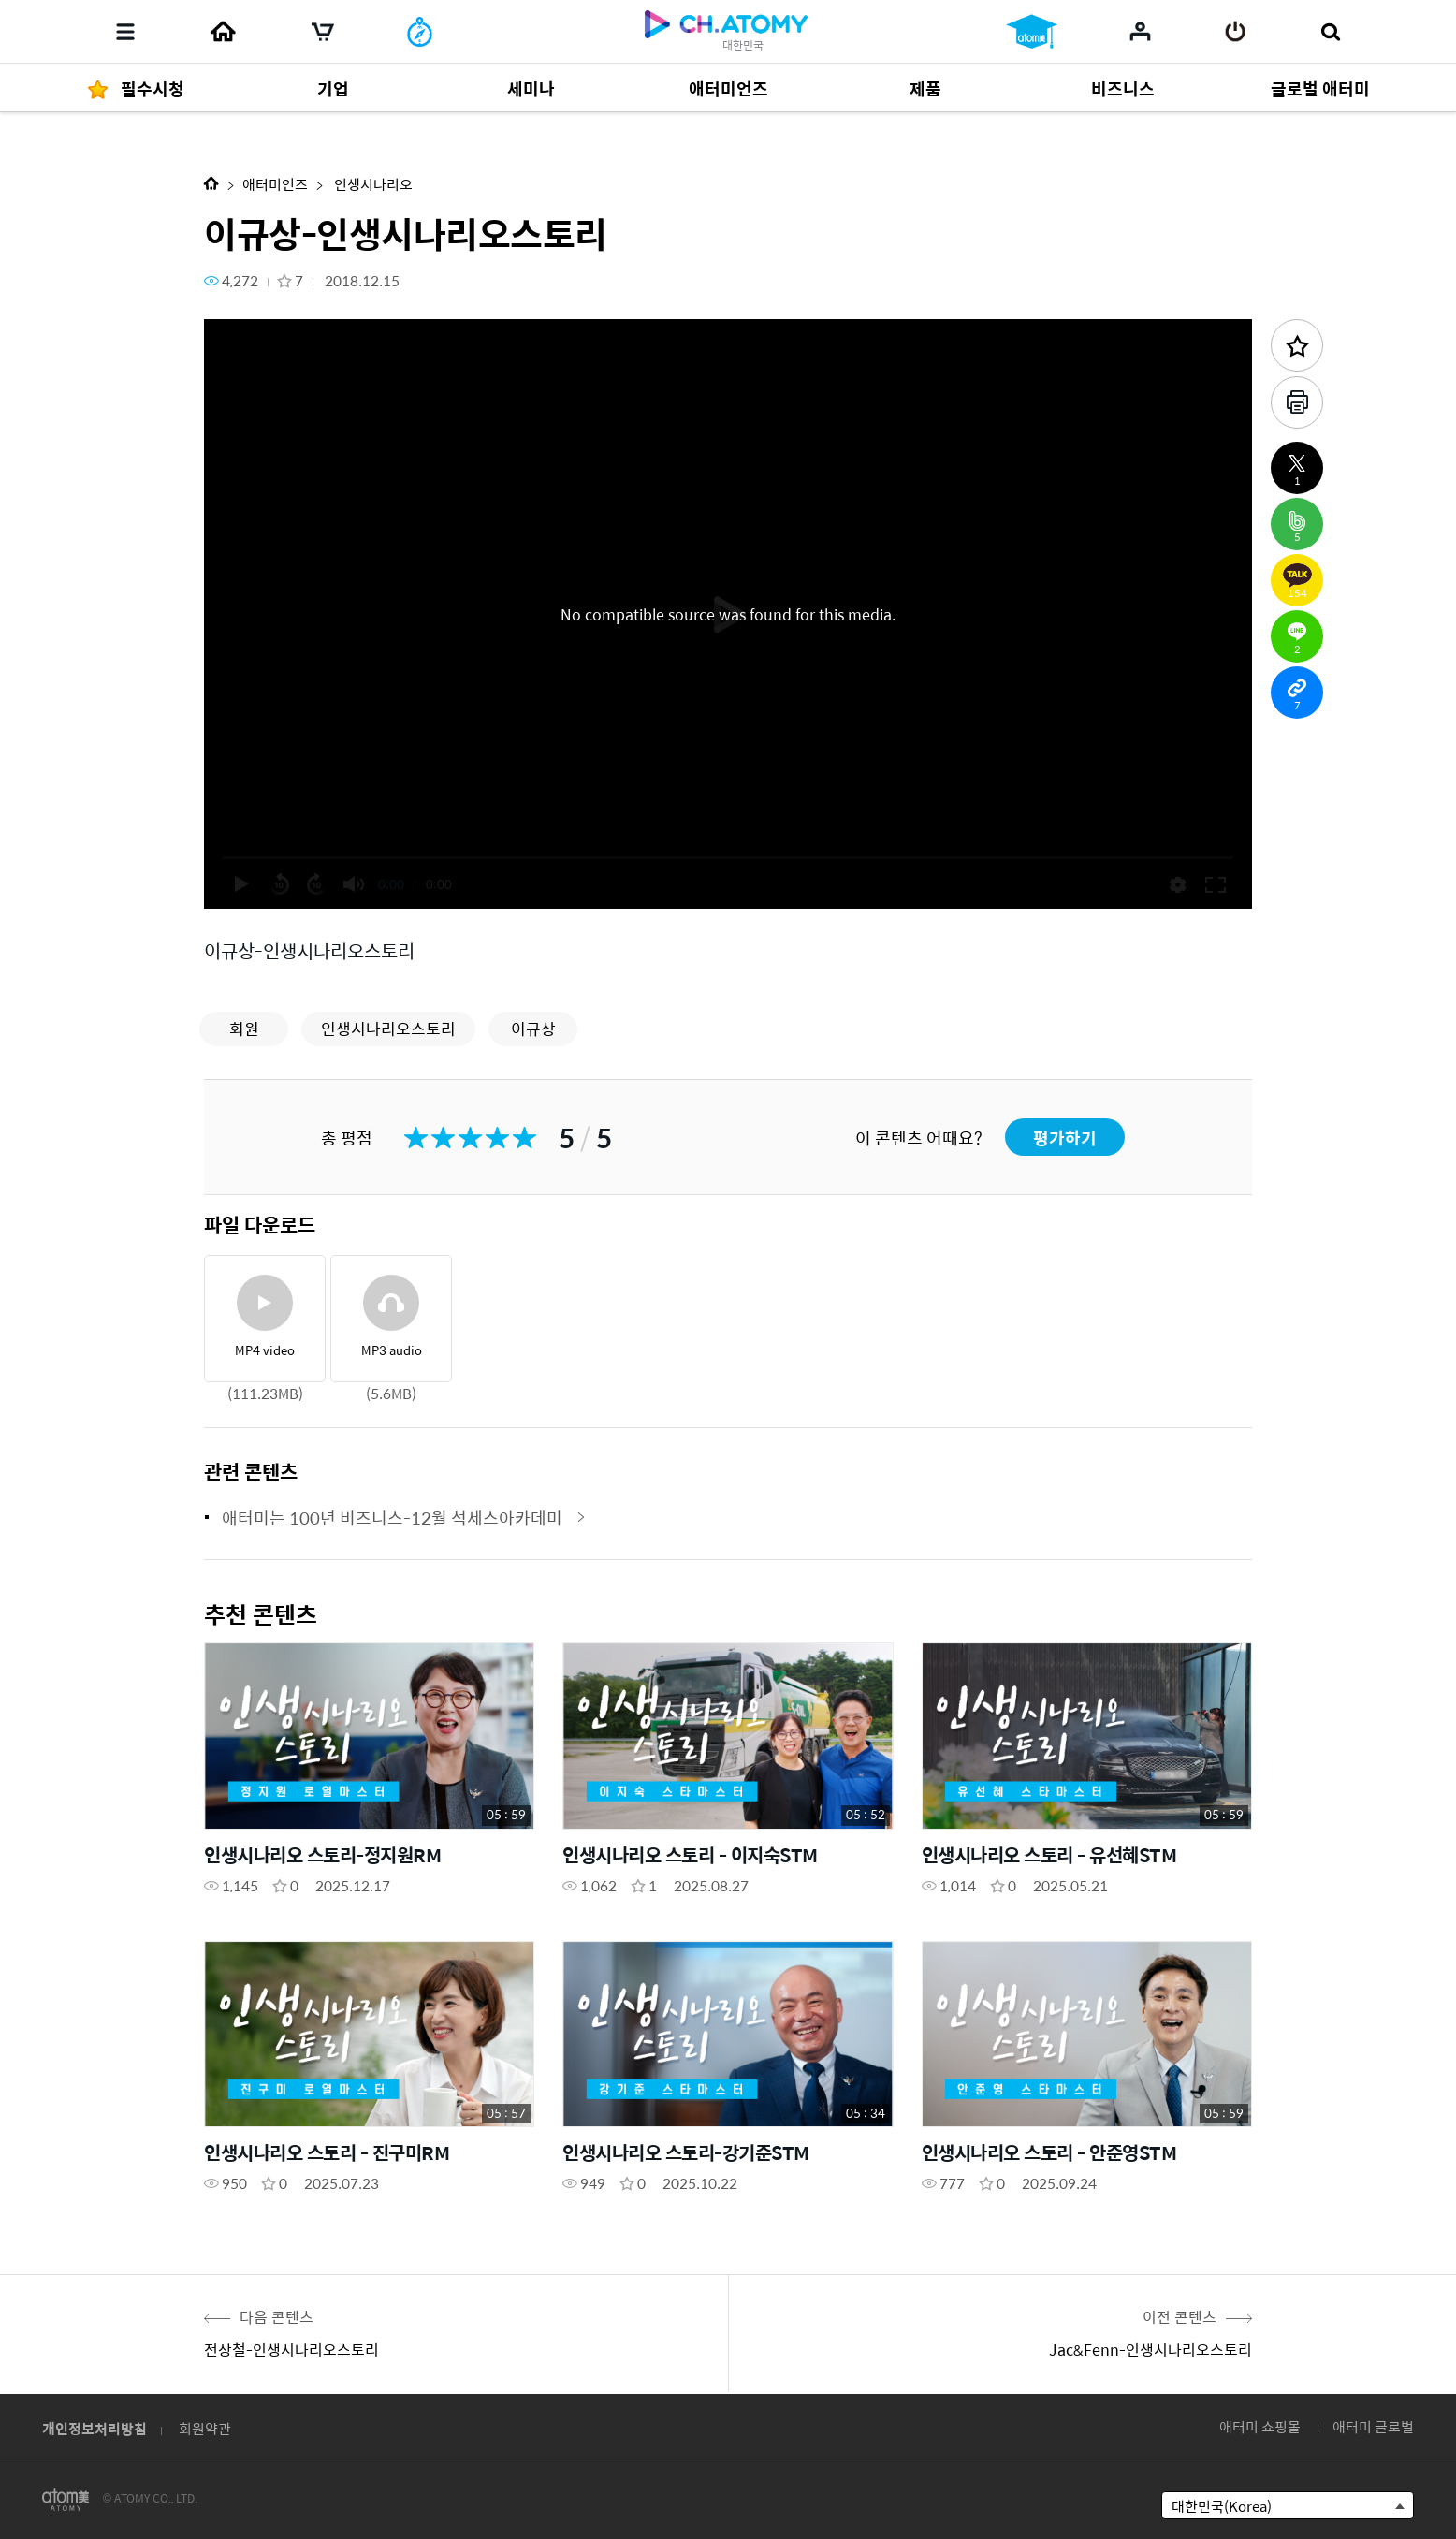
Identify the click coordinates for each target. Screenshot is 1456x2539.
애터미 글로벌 (1373, 2426)
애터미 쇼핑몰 (1260, 2426)
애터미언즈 (275, 184)
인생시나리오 (372, 184)
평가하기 (1065, 1137)
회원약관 (205, 2428)
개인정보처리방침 (94, 2428)
